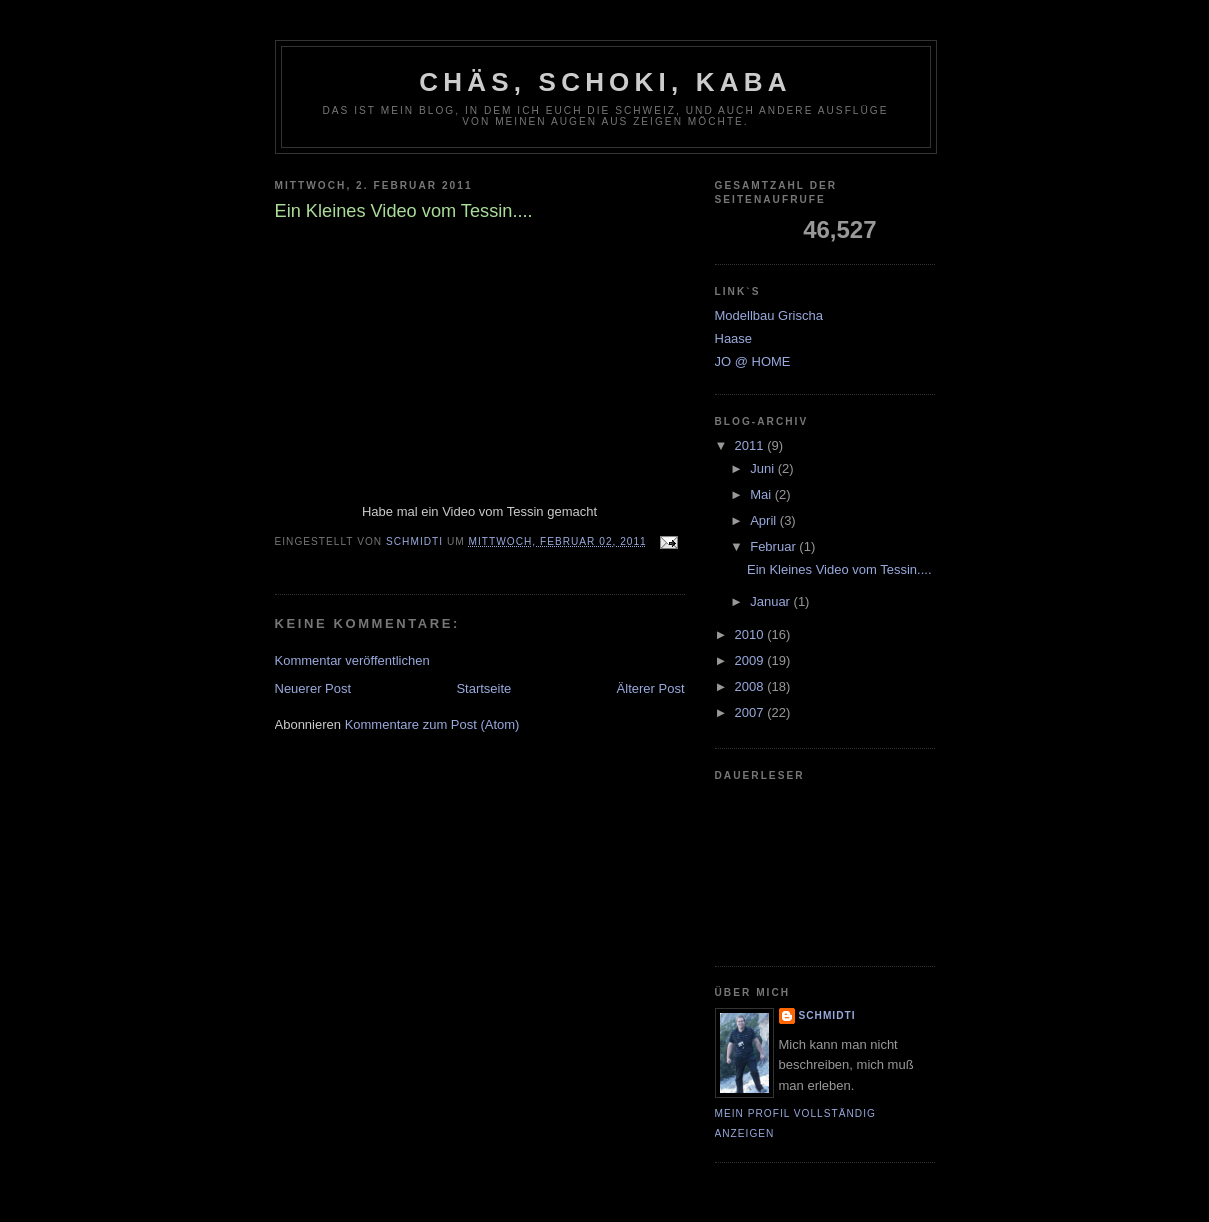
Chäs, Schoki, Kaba (605, 82)
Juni (763, 468)
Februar (774, 546)
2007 (751, 712)
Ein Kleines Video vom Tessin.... (839, 569)
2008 (751, 686)
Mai (762, 494)
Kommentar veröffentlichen (352, 660)
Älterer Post (651, 688)
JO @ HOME (753, 361)
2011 (751, 445)
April (765, 520)
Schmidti (827, 1015)
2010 (751, 634)
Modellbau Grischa (769, 315)
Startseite (483, 688)
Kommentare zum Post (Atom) (432, 724)
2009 (751, 660)
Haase (734, 338)
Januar (771, 601)
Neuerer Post (313, 688)
